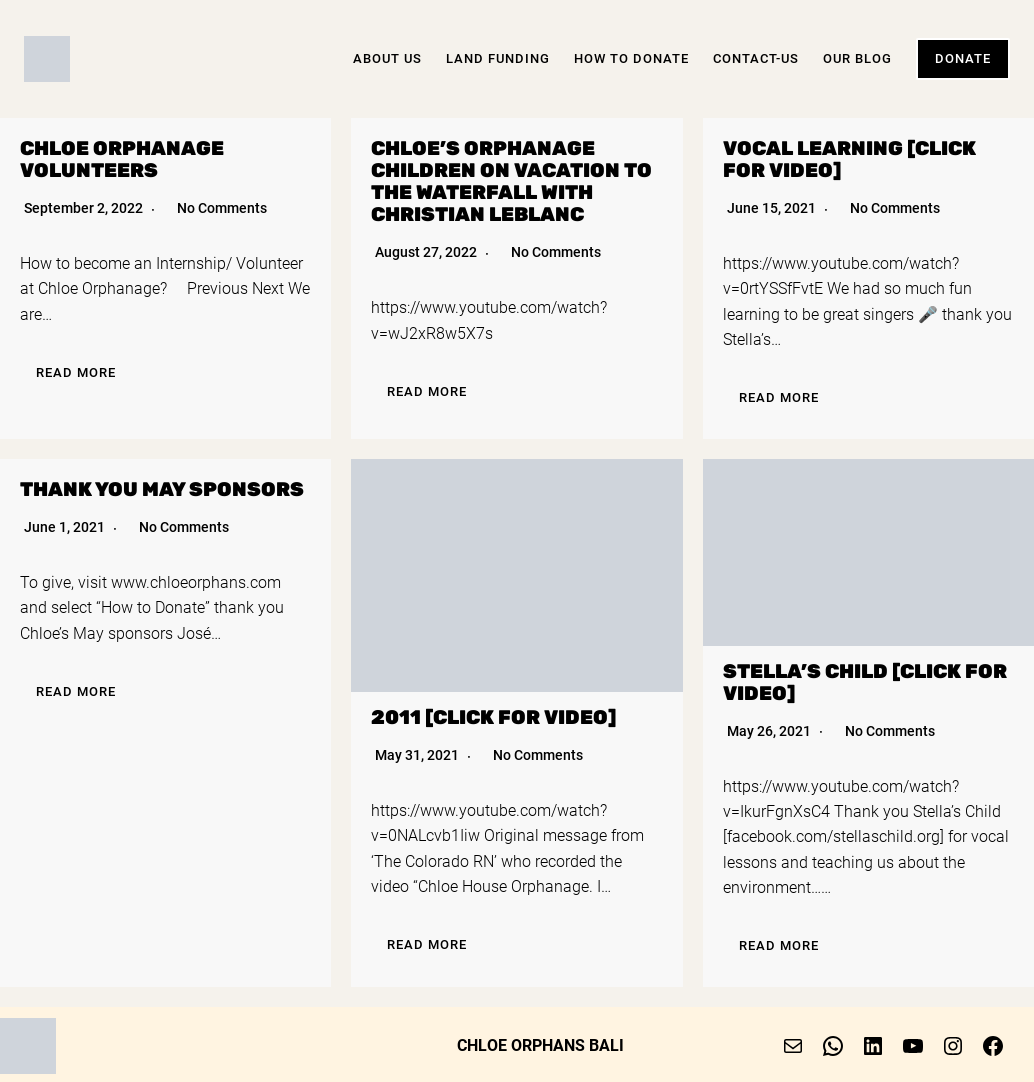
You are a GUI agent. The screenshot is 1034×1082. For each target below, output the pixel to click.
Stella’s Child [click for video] (865, 682)
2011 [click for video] (493, 717)
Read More (76, 372)
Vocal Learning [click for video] (849, 159)
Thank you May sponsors (162, 489)
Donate (963, 58)
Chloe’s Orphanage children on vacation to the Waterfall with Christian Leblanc (511, 181)
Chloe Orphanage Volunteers (122, 159)
